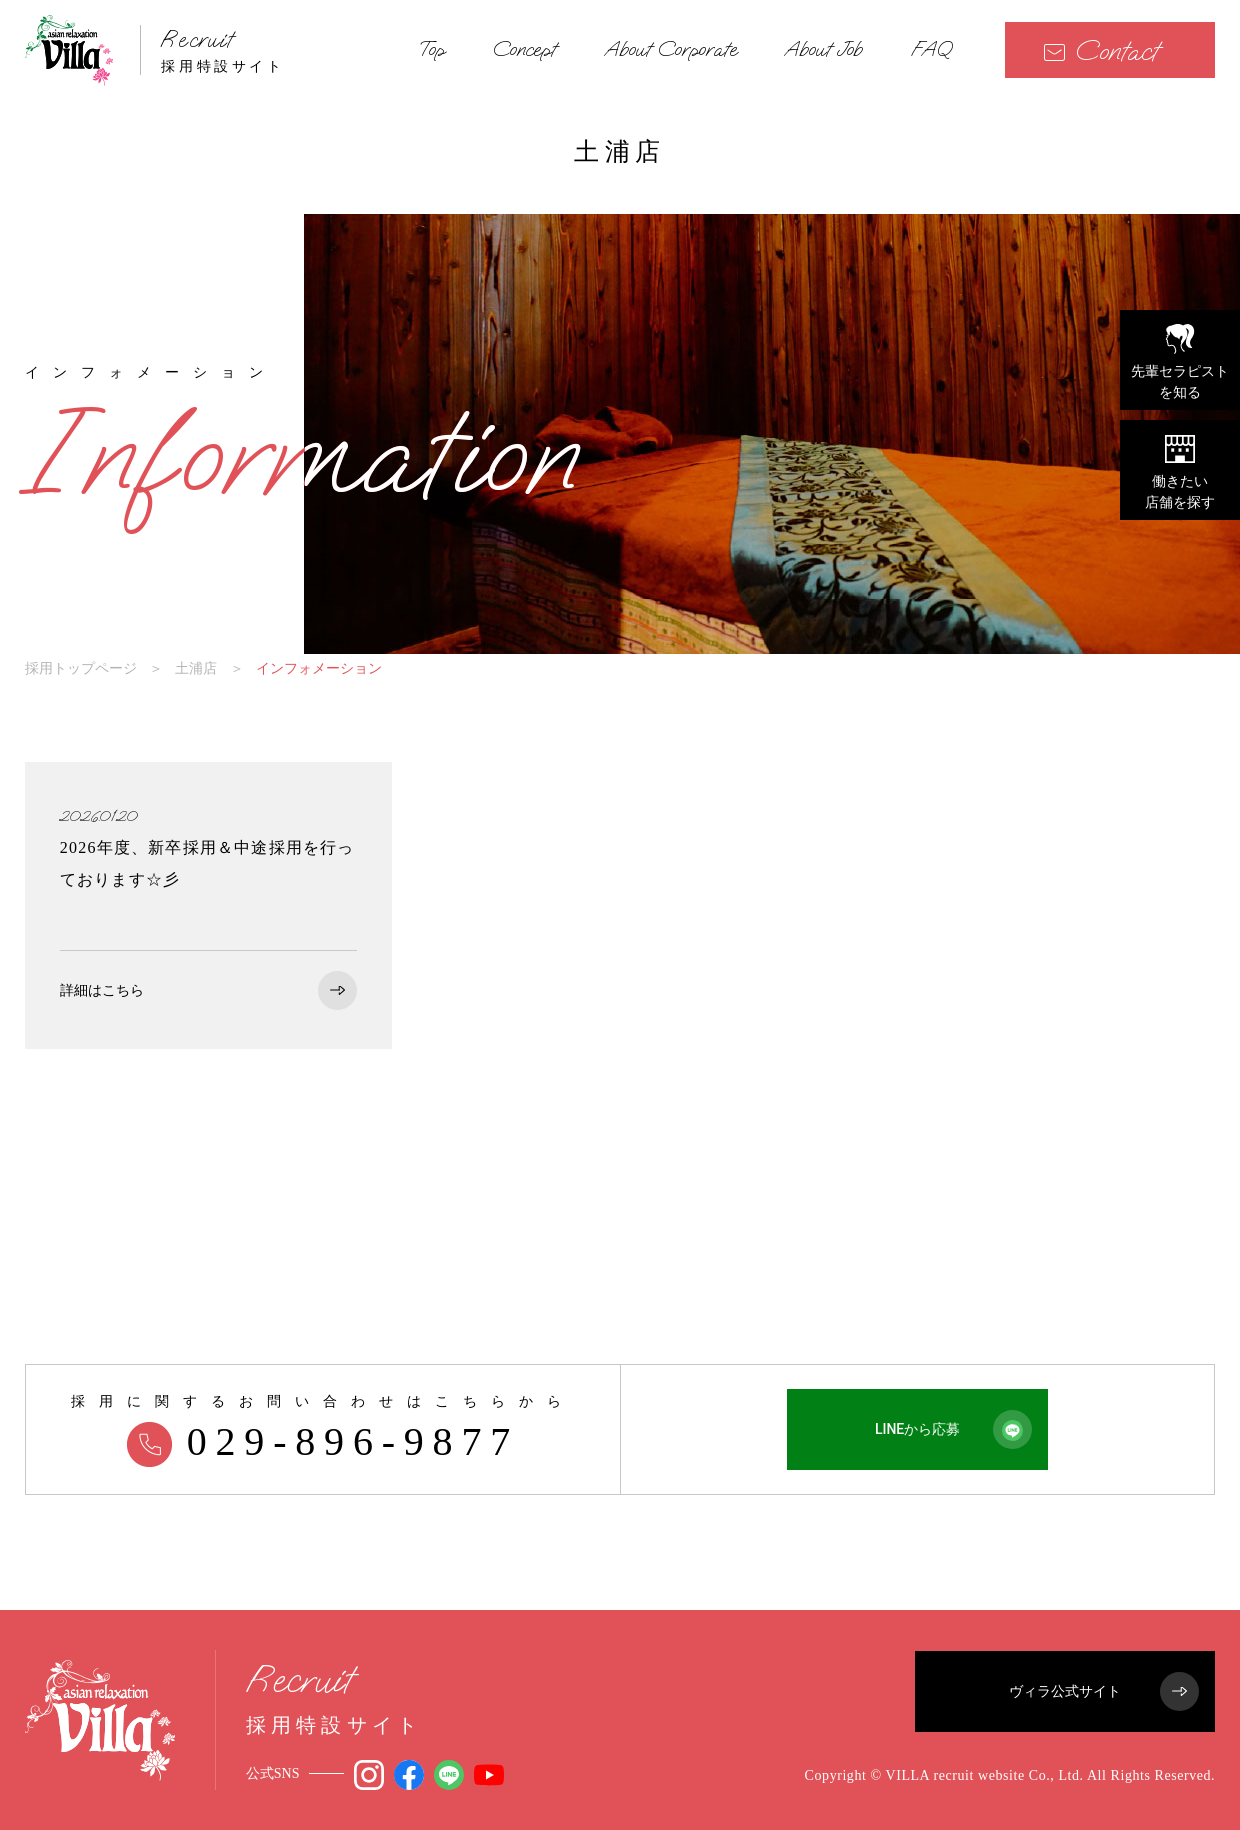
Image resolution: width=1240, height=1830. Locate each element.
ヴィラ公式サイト (1104, 1691)
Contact (1101, 50)
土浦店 (196, 668)
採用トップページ (81, 668)
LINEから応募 (954, 1429)
